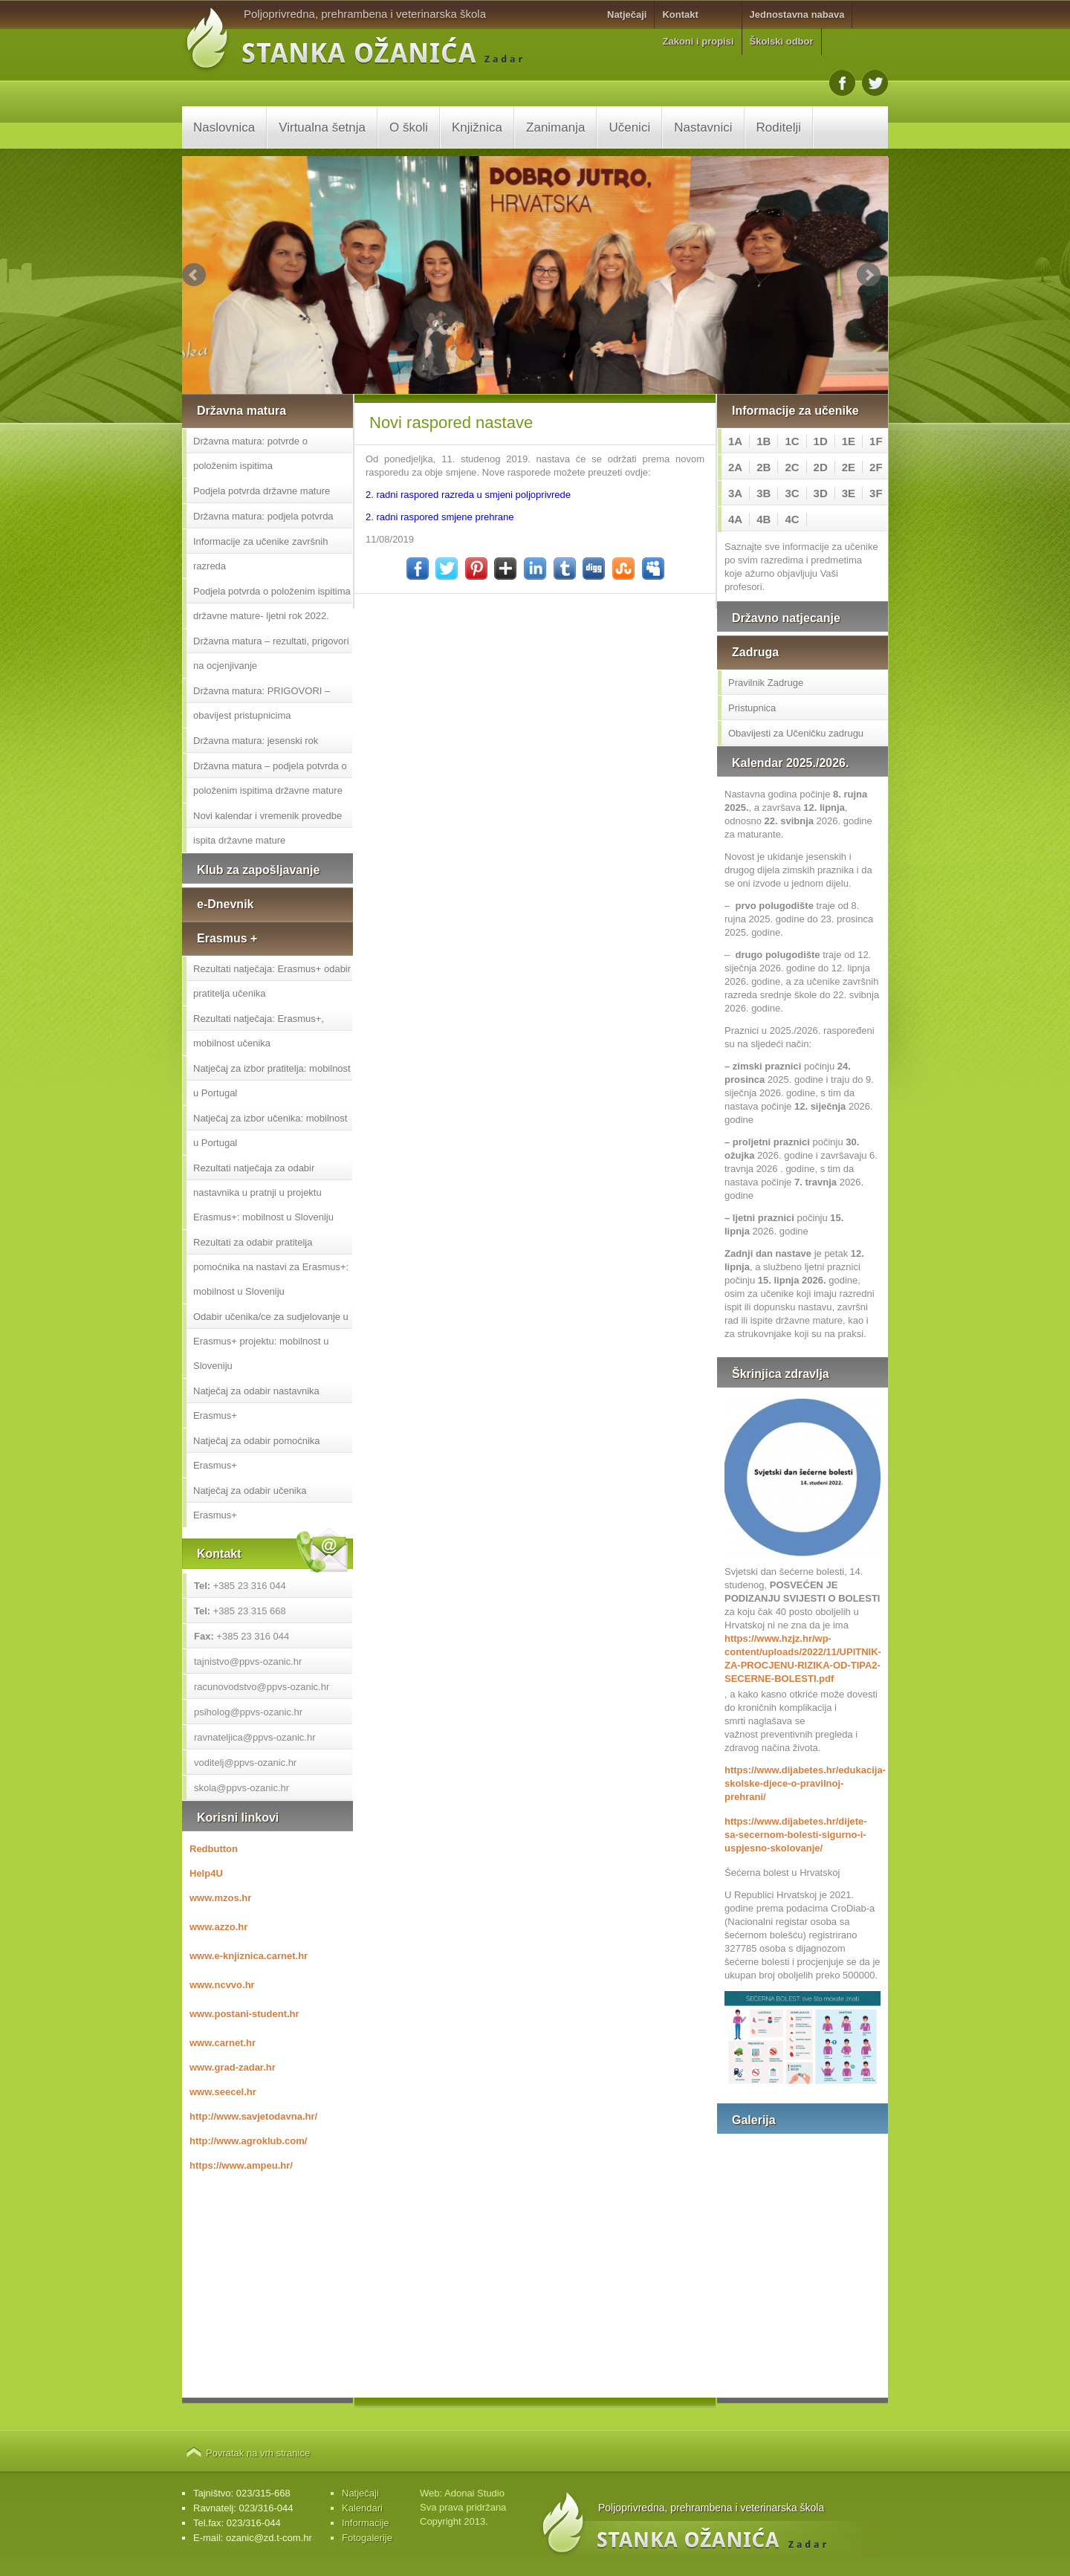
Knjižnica (477, 127)
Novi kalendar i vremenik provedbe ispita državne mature (267, 828)
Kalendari (362, 2508)
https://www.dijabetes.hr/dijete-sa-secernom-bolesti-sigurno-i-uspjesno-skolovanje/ (795, 1835)
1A (735, 441)
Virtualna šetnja (322, 127)
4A (735, 519)
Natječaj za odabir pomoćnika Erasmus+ (256, 1453)
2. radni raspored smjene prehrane (439, 516)
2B (763, 467)
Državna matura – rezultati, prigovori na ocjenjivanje (271, 653)
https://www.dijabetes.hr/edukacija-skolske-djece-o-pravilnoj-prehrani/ (802, 1783)
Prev (194, 275)
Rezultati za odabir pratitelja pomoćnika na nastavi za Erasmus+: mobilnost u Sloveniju (270, 1267)
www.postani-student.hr (244, 2013)
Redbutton (213, 1848)
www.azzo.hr (218, 1926)
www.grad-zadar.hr (232, 2067)
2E (848, 467)
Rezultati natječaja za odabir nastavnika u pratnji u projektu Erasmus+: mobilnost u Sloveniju (263, 1192)
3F (876, 493)
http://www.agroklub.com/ (248, 2140)
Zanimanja (555, 127)
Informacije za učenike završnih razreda (260, 554)
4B (763, 519)
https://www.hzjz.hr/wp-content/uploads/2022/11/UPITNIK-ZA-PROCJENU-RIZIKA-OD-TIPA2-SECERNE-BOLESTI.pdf (802, 1658)
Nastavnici (703, 127)
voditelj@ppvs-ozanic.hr (245, 1762)
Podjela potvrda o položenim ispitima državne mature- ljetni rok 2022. (272, 603)
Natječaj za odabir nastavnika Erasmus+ (256, 1403)
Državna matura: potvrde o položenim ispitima (250, 453)
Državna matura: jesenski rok (255, 740)
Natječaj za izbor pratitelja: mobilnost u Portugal (272, 1080)
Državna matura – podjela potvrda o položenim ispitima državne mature (270, 778)
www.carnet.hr (222, 2042)
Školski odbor (782, 41)
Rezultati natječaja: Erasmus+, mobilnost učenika (258, 1031)
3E (848, 493)
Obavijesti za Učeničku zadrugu (795, 733)
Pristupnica (752, 707)
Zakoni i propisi (697, 41)
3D (821, 493)
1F (876, 441)
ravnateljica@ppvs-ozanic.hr (255, 1737)
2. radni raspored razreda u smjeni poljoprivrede (468, 494)
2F (876, 467)
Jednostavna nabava (797, 14)
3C (792, 493)
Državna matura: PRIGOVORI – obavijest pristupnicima (261, 703)
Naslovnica (224, 127)
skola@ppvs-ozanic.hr (241, 1787)
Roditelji (778, 127)
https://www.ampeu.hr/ (241, 2165)
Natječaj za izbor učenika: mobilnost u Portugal (270, 1130)
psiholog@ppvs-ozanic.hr (248, 1712)
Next (869, 275)
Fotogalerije (367, 2537)
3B (763, 493)
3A (735, 493)
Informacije (365, 2522)
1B (763, 441)
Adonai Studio (474, 2493)
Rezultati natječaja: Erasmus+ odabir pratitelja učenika (272, 981)
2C (792, 467)
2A (735, 467)
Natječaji (626, 14)
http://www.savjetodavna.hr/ (253, 2116)
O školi (408, 127)
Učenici (629, 127)
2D (821, 467)
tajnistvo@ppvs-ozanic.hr (248, 1661)
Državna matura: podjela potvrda (263, 516)
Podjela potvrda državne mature (261, 490)
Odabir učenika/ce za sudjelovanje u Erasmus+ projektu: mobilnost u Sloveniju (270, 1341)
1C (792, 441)
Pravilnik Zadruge (765, 682)
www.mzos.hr (220, 1897)
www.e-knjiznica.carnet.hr (248, 1955)
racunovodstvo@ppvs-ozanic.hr (261, 1686)
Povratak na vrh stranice (258, 2453)
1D (821, 441)
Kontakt (680, 14)
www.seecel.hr (222, 2091)
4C (792, 519)
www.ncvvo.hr (222, 1984)
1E (848, 441)
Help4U (206, 1873)
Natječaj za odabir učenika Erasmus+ (249, 1503)
